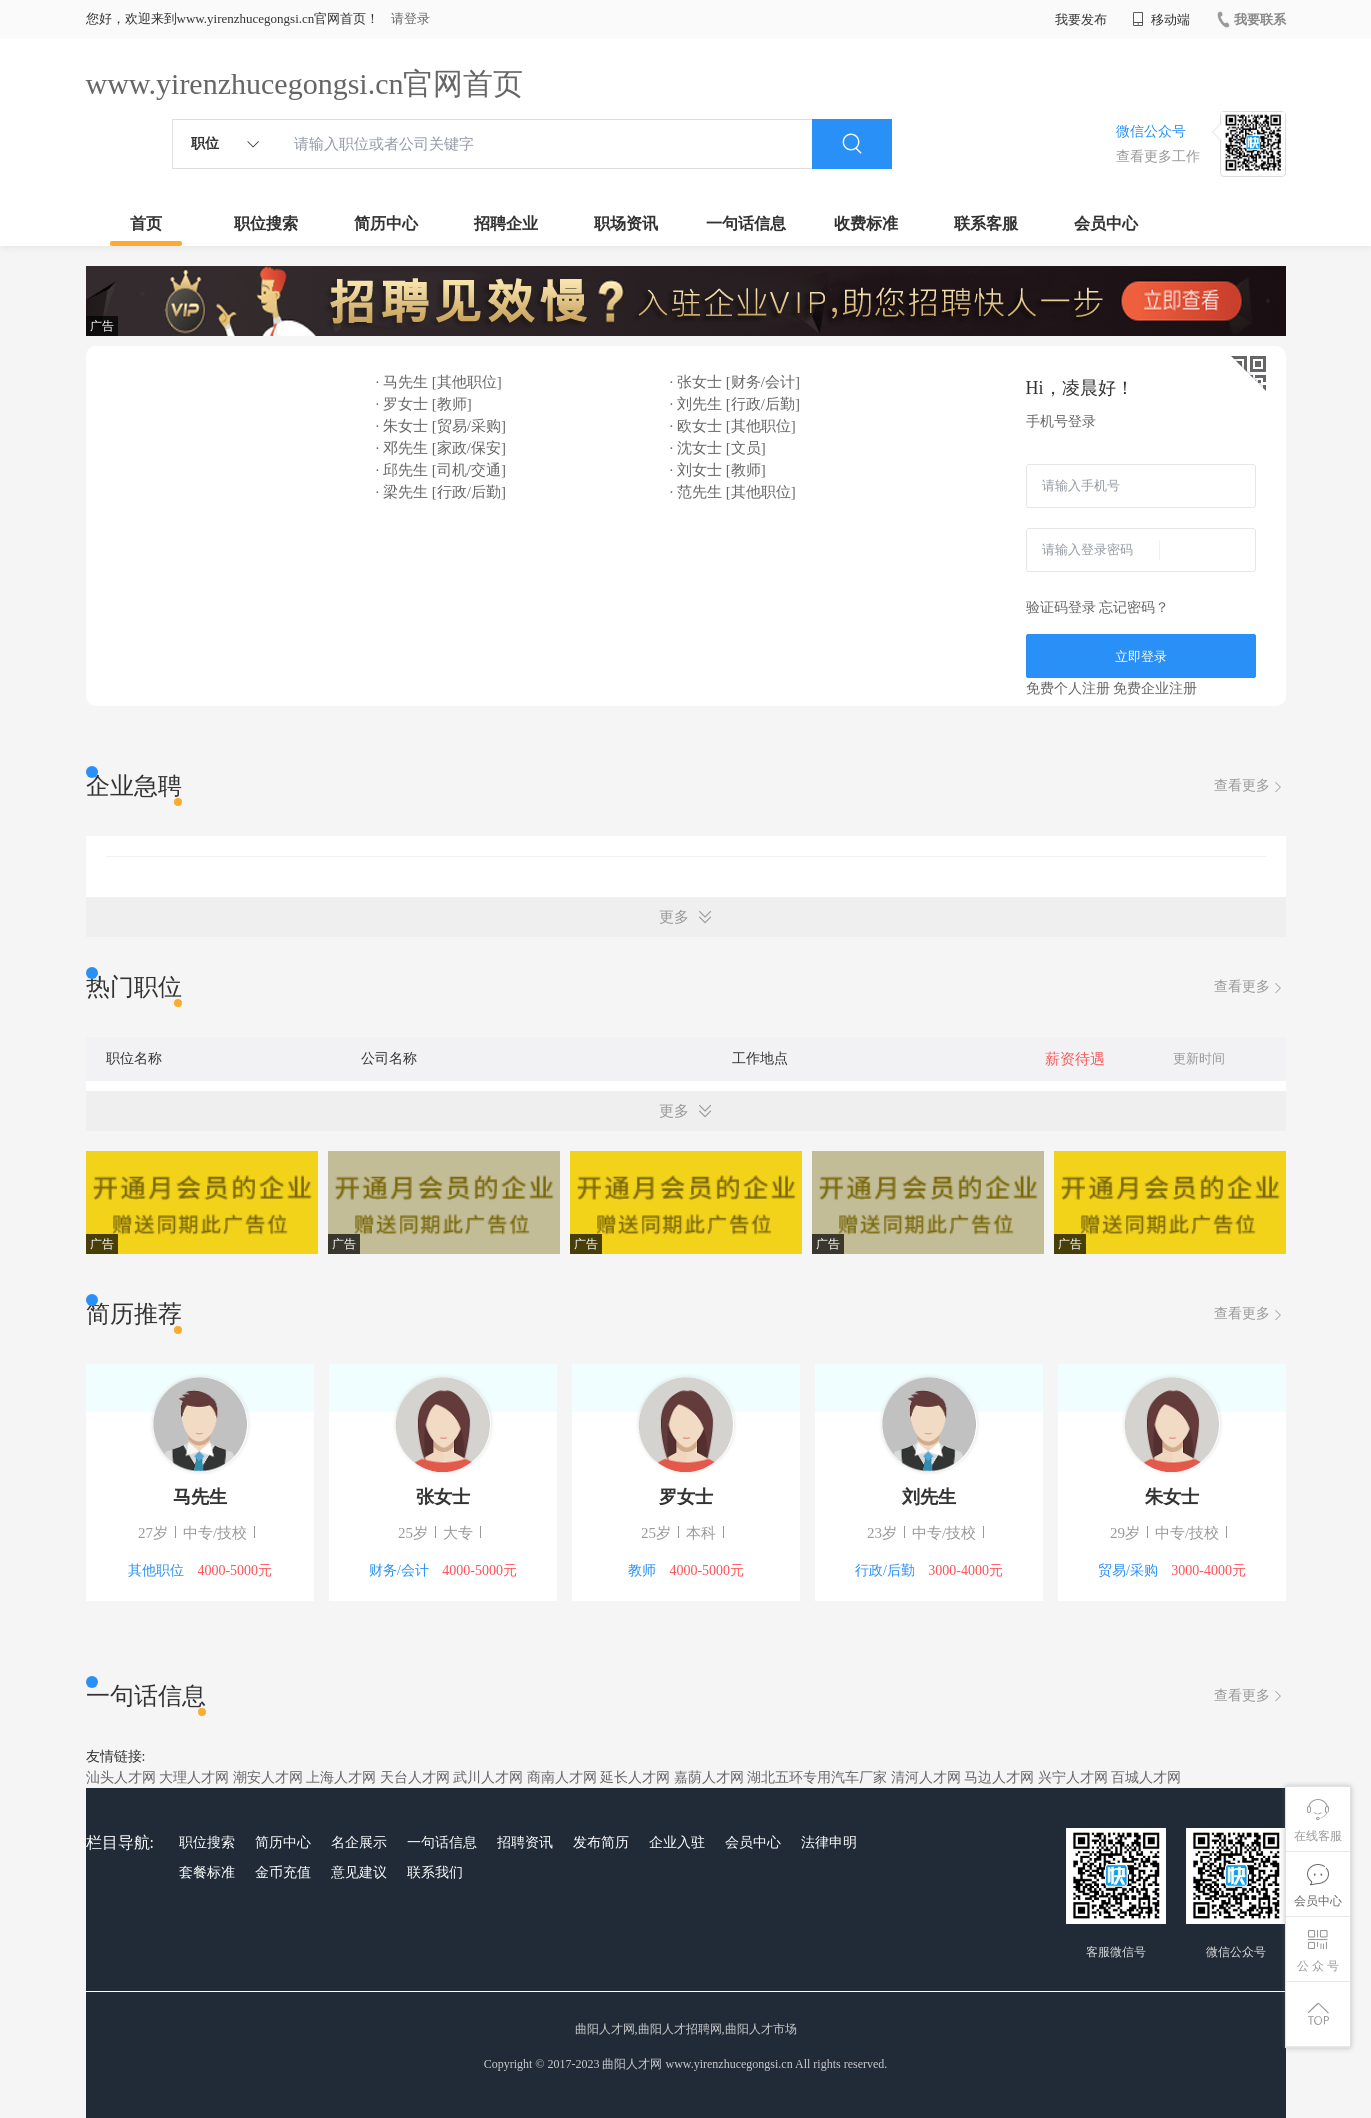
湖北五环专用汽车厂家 (817, 1777)
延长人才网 (635, 1777)
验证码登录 (1061, 607)
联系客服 (986, 223)
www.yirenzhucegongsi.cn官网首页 (305, 83)
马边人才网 (999, 1777)
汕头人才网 (121, 1777)
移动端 (1161, 19)
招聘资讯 (525, 1842)
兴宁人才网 (1073, 1777)
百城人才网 (1146, 1777)
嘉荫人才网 (709, 1777)
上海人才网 (341, 1777)
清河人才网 (926, 1777)
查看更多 (1250, 786)
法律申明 (829, 1842)
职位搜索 (266, 223)
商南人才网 (562, 1777)
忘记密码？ (1134, 607)
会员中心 (1106, 223)
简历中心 (386, 223)
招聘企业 (506, 223)
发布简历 (601, 1842)
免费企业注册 (1155, 688)
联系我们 (435, 1872)
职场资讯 (626, 223)
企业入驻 (677, 1842)
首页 (146, 223)
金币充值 (283, 1872)
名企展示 (359, 1842)
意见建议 (359, 1872)
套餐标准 (207, 1872)
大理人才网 (194, 1777)
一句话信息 (746, 223)
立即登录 (1141, 656)
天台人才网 (415, 1777)
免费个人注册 (1068, 688)
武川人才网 (488, 1777)
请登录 (410, 18)
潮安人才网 (268, 1777)
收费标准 (866, 223)
